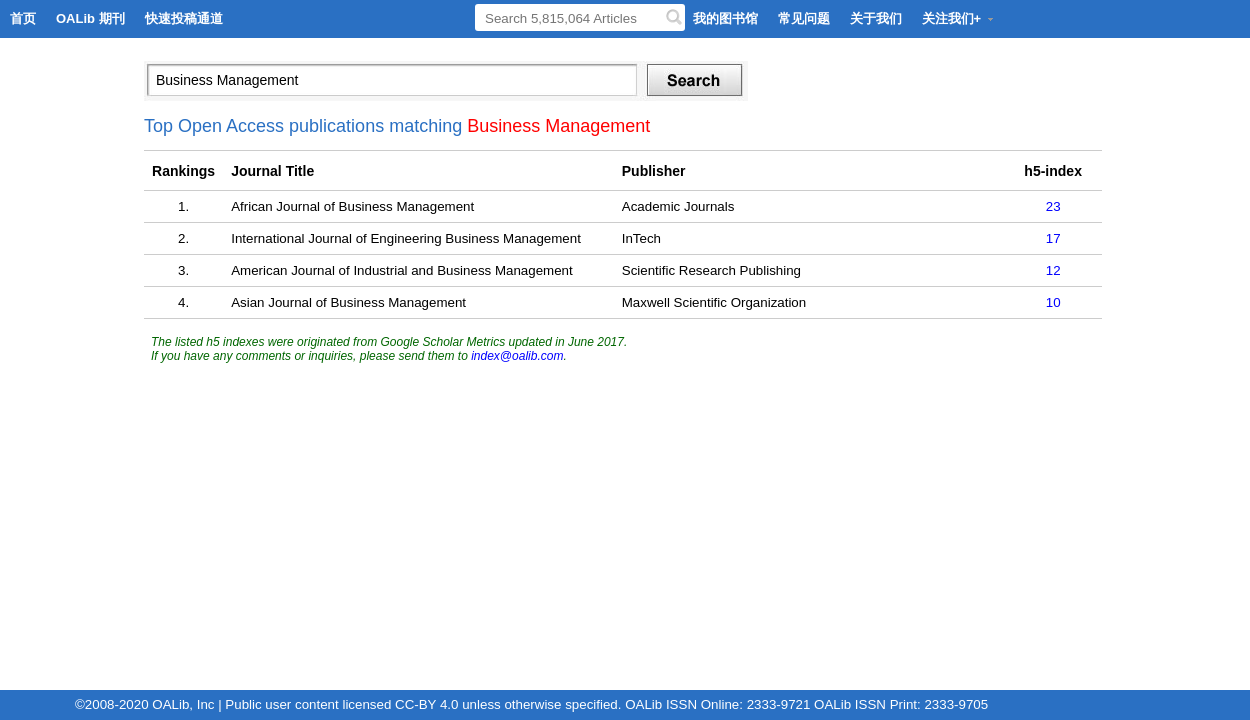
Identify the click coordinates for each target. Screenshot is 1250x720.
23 (1053, 206)
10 (1053, 302)
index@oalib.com (517, 356)
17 (1053, 238)
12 (1053, 270)
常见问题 (804, 18)
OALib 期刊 (90, 18)
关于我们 (876, 18)
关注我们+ (959, 18)
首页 (23, 18)
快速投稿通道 (184, 18)
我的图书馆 (725, 18)
